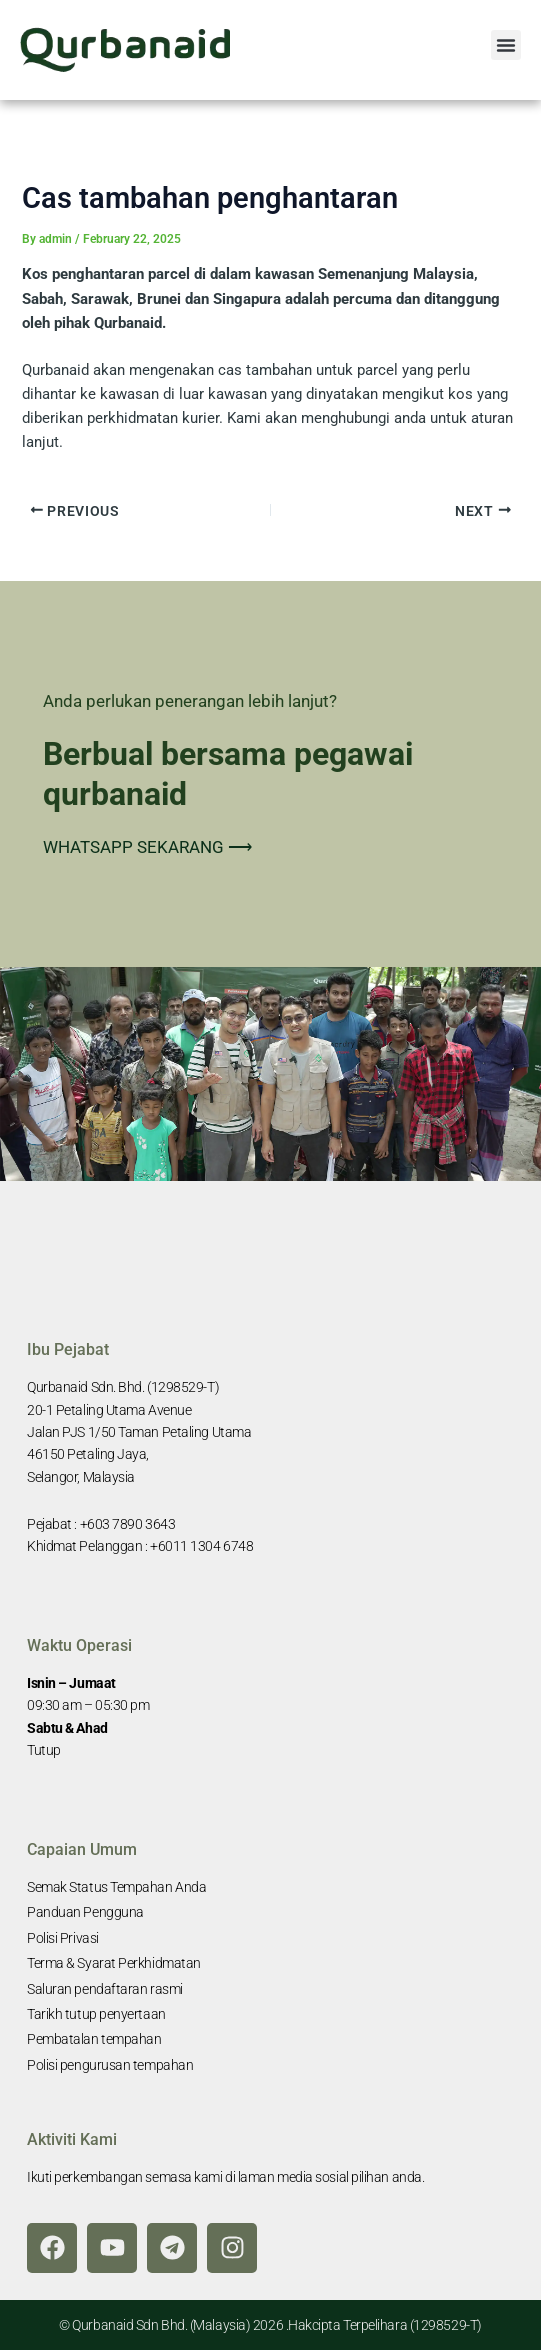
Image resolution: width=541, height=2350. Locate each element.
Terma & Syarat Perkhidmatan (114, 1963)
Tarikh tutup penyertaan (96, 2014)
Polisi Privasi (63, 1938)
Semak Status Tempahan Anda (116, 1887)
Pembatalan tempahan (94, 2039)
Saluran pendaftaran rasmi (105, 1989)
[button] (506, 45)
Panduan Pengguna (85, 1912)
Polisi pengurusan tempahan (110, 2065)
